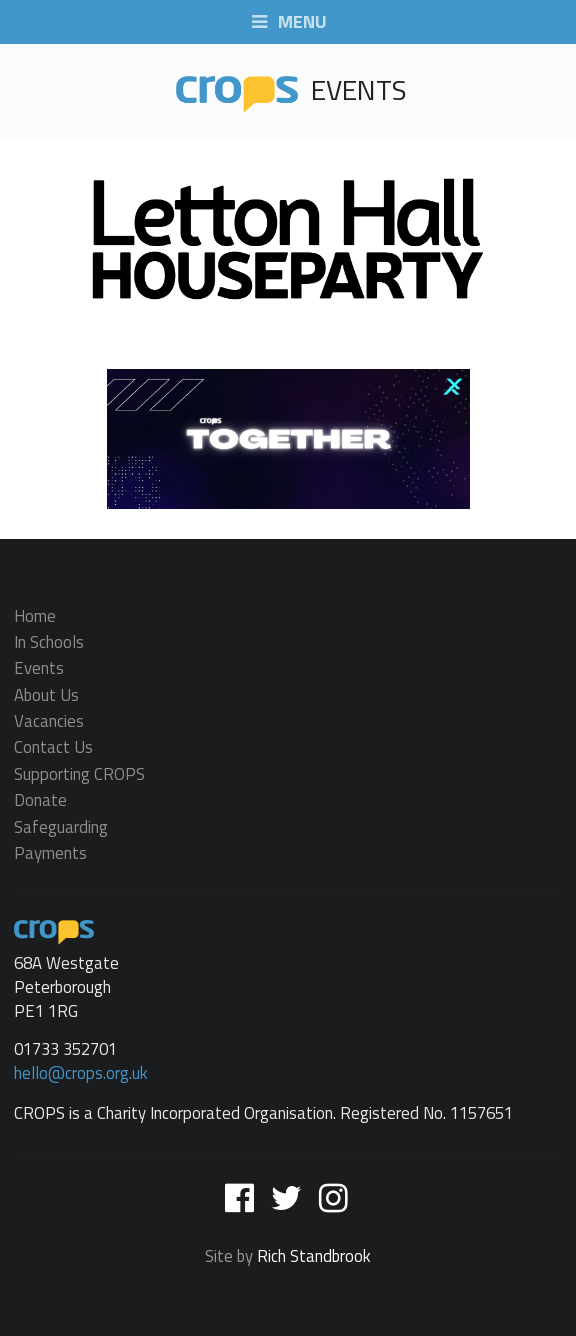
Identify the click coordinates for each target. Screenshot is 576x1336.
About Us (46, 695)
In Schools (49, 642)
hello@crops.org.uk (81, 1073)
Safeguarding (61, 827)
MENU (288, 22)
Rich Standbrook (314, 1256)
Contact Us (53, 748)
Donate (40, 801)
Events (39, 669)
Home (35, 618)
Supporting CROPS (79, 774)
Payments (50, 851)
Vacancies (49, 721)
